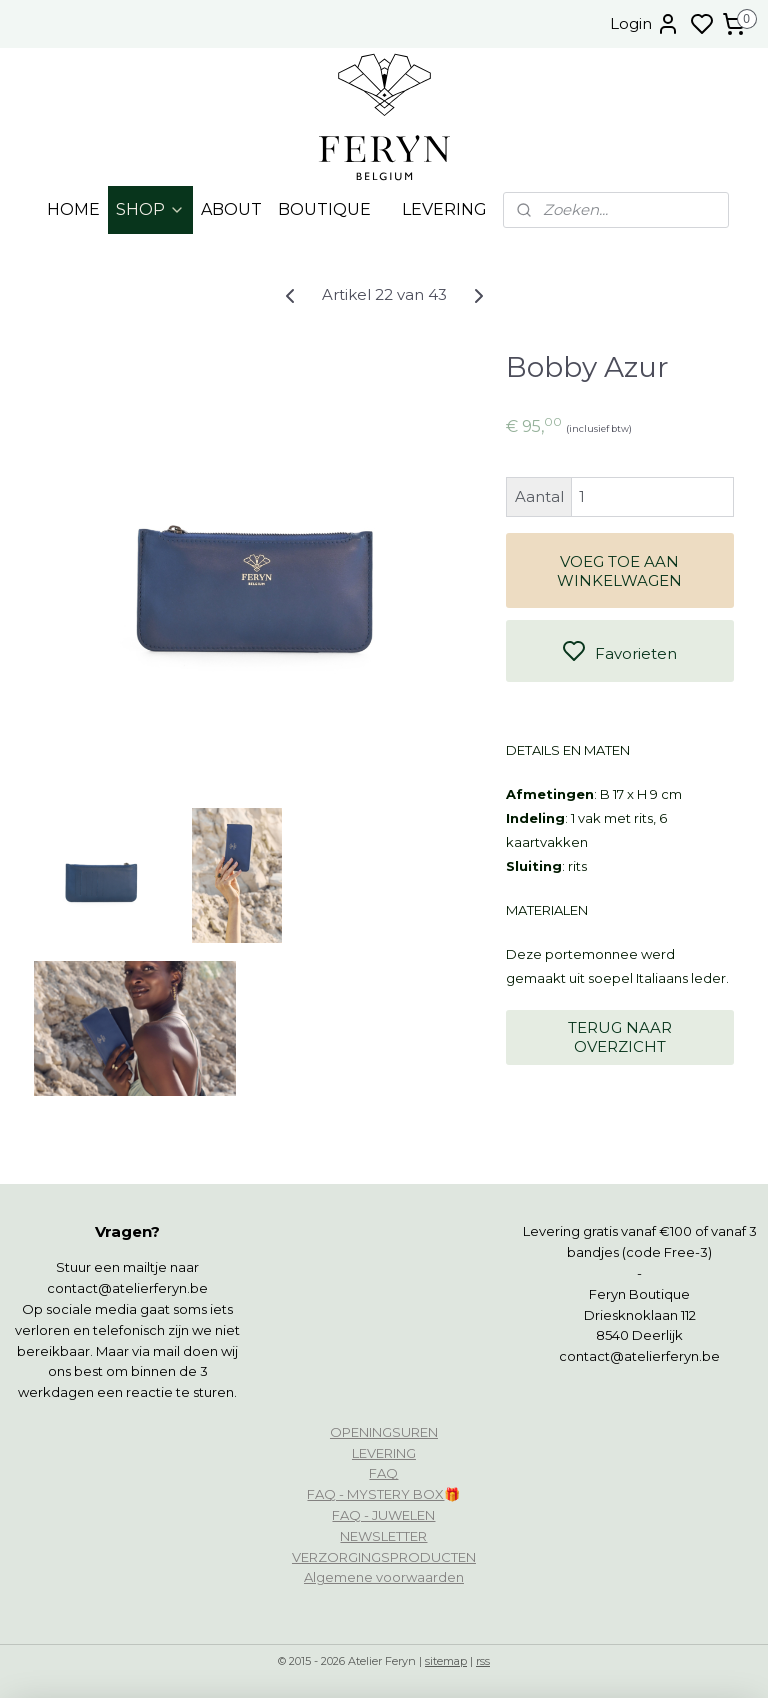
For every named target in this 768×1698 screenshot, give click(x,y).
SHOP (150, 209)
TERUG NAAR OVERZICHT (620, 1037)
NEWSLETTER (383, 1536)
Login (645, 24)
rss (483, 1661)
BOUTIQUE (324, 209)
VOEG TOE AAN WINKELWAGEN (619, 571)
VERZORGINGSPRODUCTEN (384, 1557)
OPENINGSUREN (384, 1432)
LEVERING (444, 209)
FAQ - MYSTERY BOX (375, 1494)
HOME (73, 209)
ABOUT (231, 209)
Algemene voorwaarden (384, 1577)
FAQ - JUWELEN (383, 1515)
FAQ (383, 1473)
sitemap (446, 1661)
